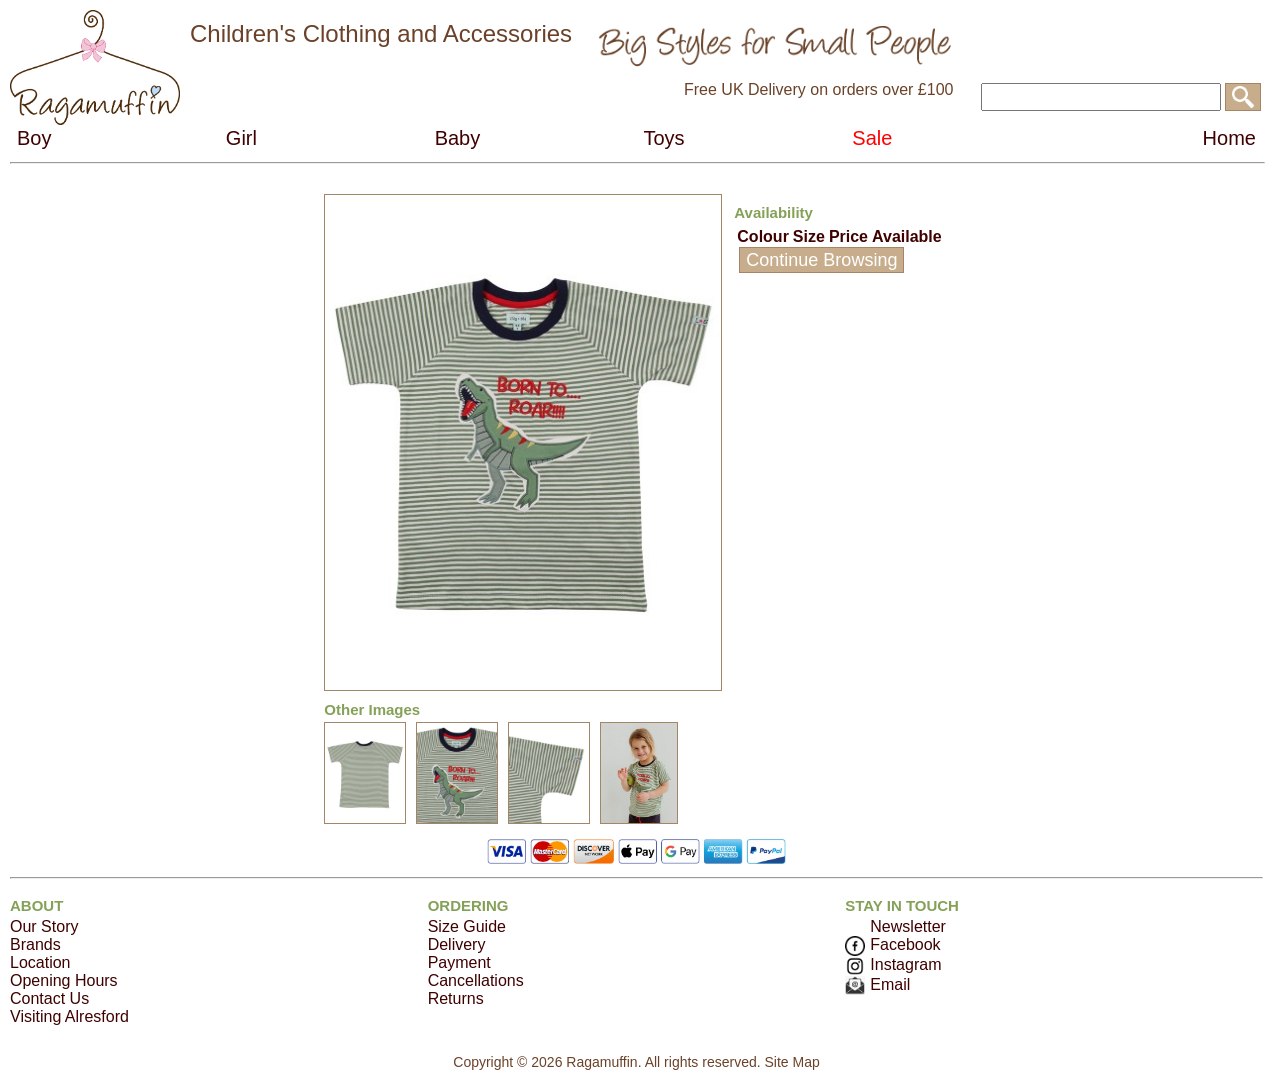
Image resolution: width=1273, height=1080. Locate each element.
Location (40, 962)
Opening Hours (64, 980)
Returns (456, 998)
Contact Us (49, 998)
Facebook (892, 944)
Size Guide (467, 926)
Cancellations (476, 980)
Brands (35, 944)
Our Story (44, 926)
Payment (459, 962)
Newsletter (908, 926)
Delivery (457, 944)
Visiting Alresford (69, 1016)
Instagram (893, 964)
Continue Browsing (821, 260)
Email (877, 984)
